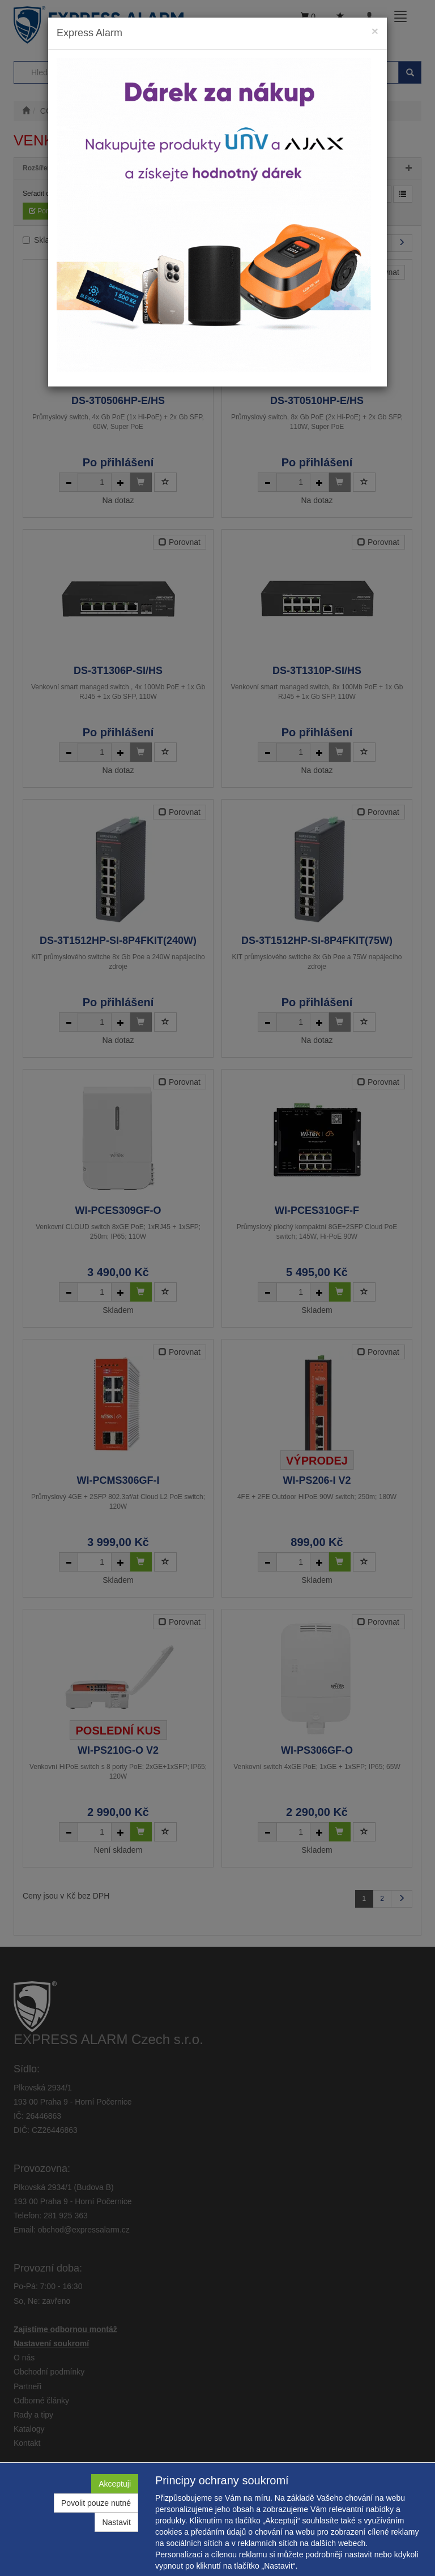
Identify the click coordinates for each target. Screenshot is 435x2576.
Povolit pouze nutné (96, 2503)
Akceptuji (115, 2483)
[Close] (375, 31)
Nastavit (116, 2522)
